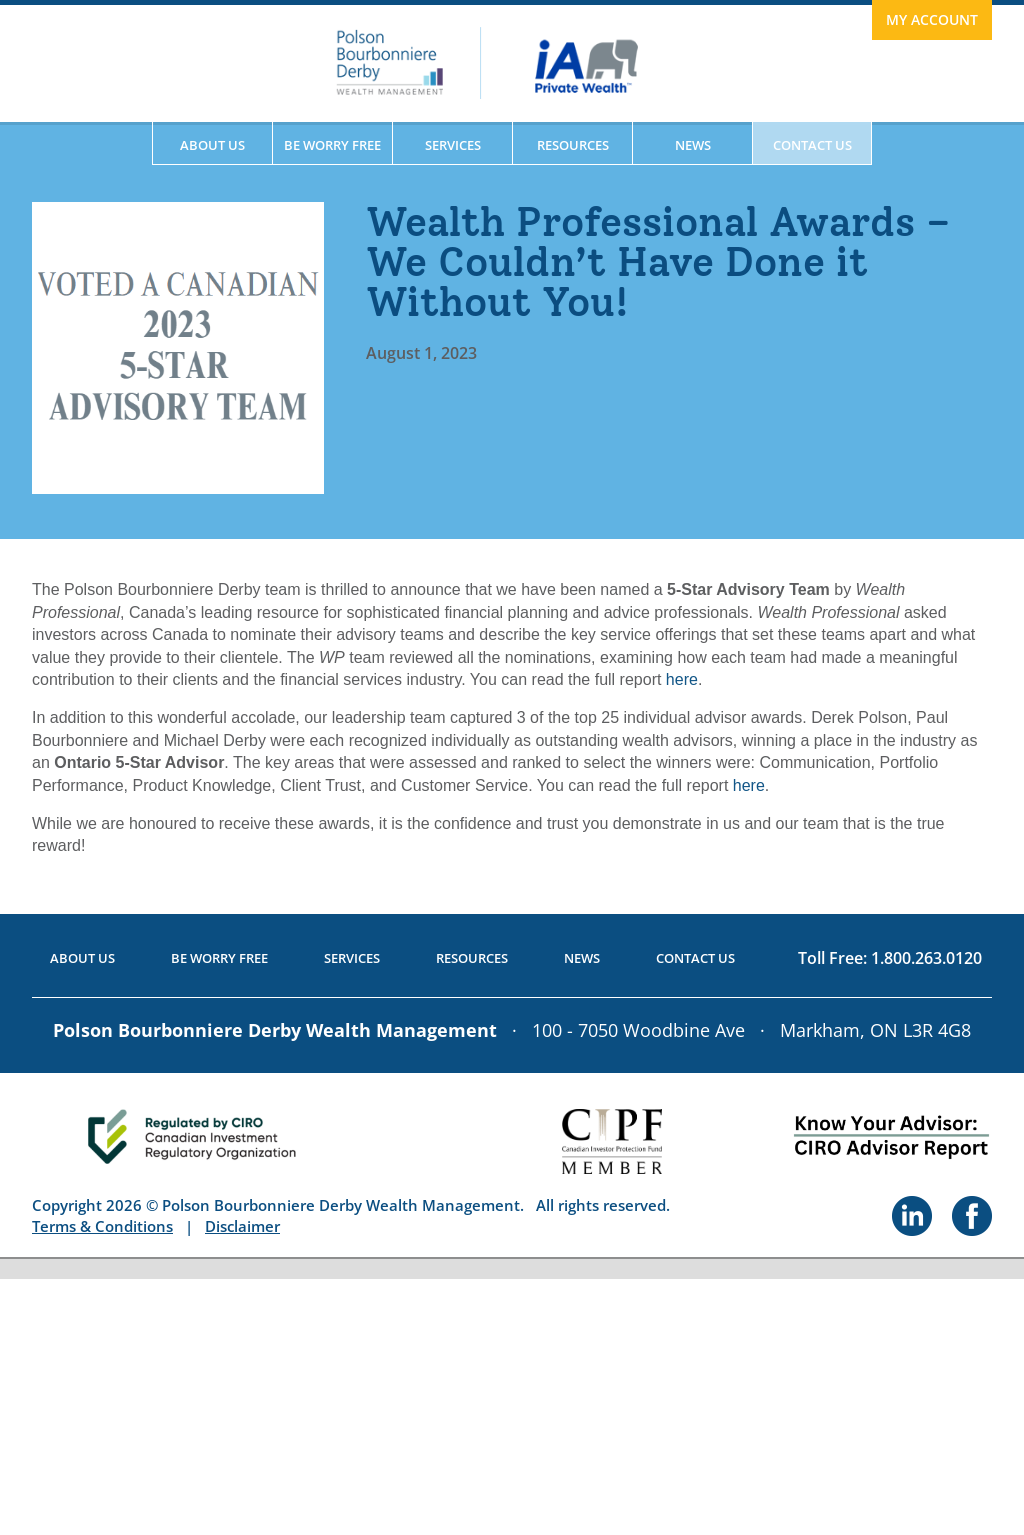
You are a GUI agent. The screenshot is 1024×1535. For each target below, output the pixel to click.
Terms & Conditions (102, 1226)
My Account (932, 19)
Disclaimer (242, 1226)
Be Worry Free (332, 145)
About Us (212, 145)
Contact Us (812, 145)
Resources (573, 145)
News (693, 145)
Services (453, 145)
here (682, 679)
